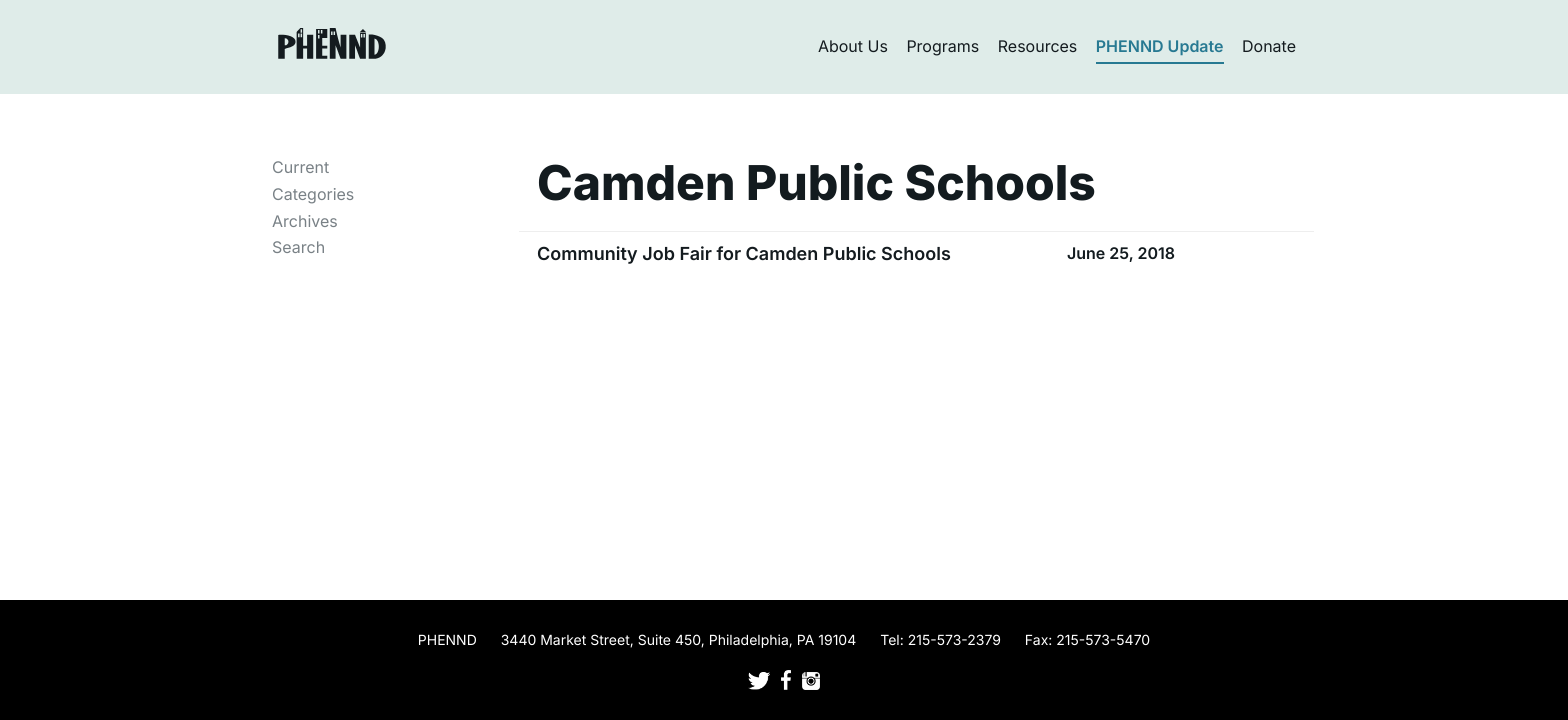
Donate (1269, 46)
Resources (1038, 46)
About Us (853, 46)
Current (300, 167)
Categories (313, 194)
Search (298, 247)
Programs (942, 46)
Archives (305, 221)
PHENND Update (1160, 46)
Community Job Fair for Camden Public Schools (744, 254)
